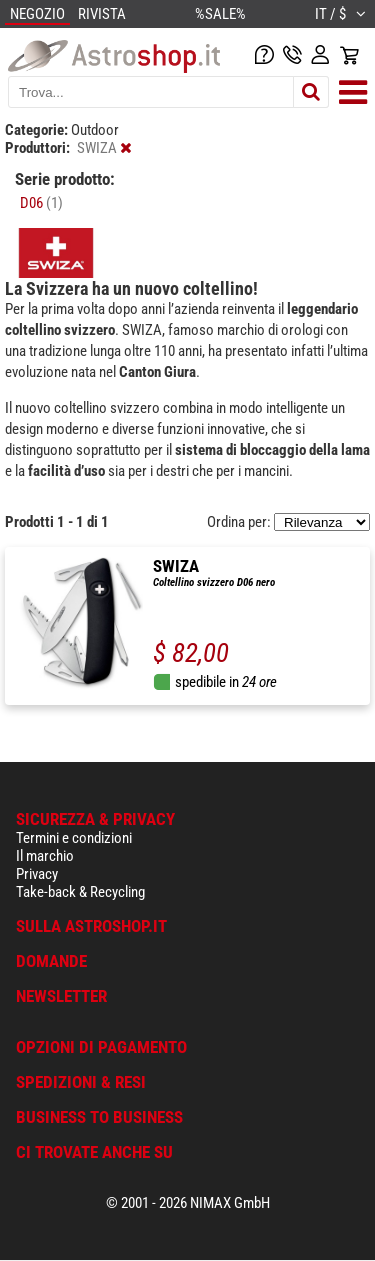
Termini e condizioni (74, 838)
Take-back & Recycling (80, 892)
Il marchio (45, 856)
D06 (41, 203)
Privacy (37, 874)
